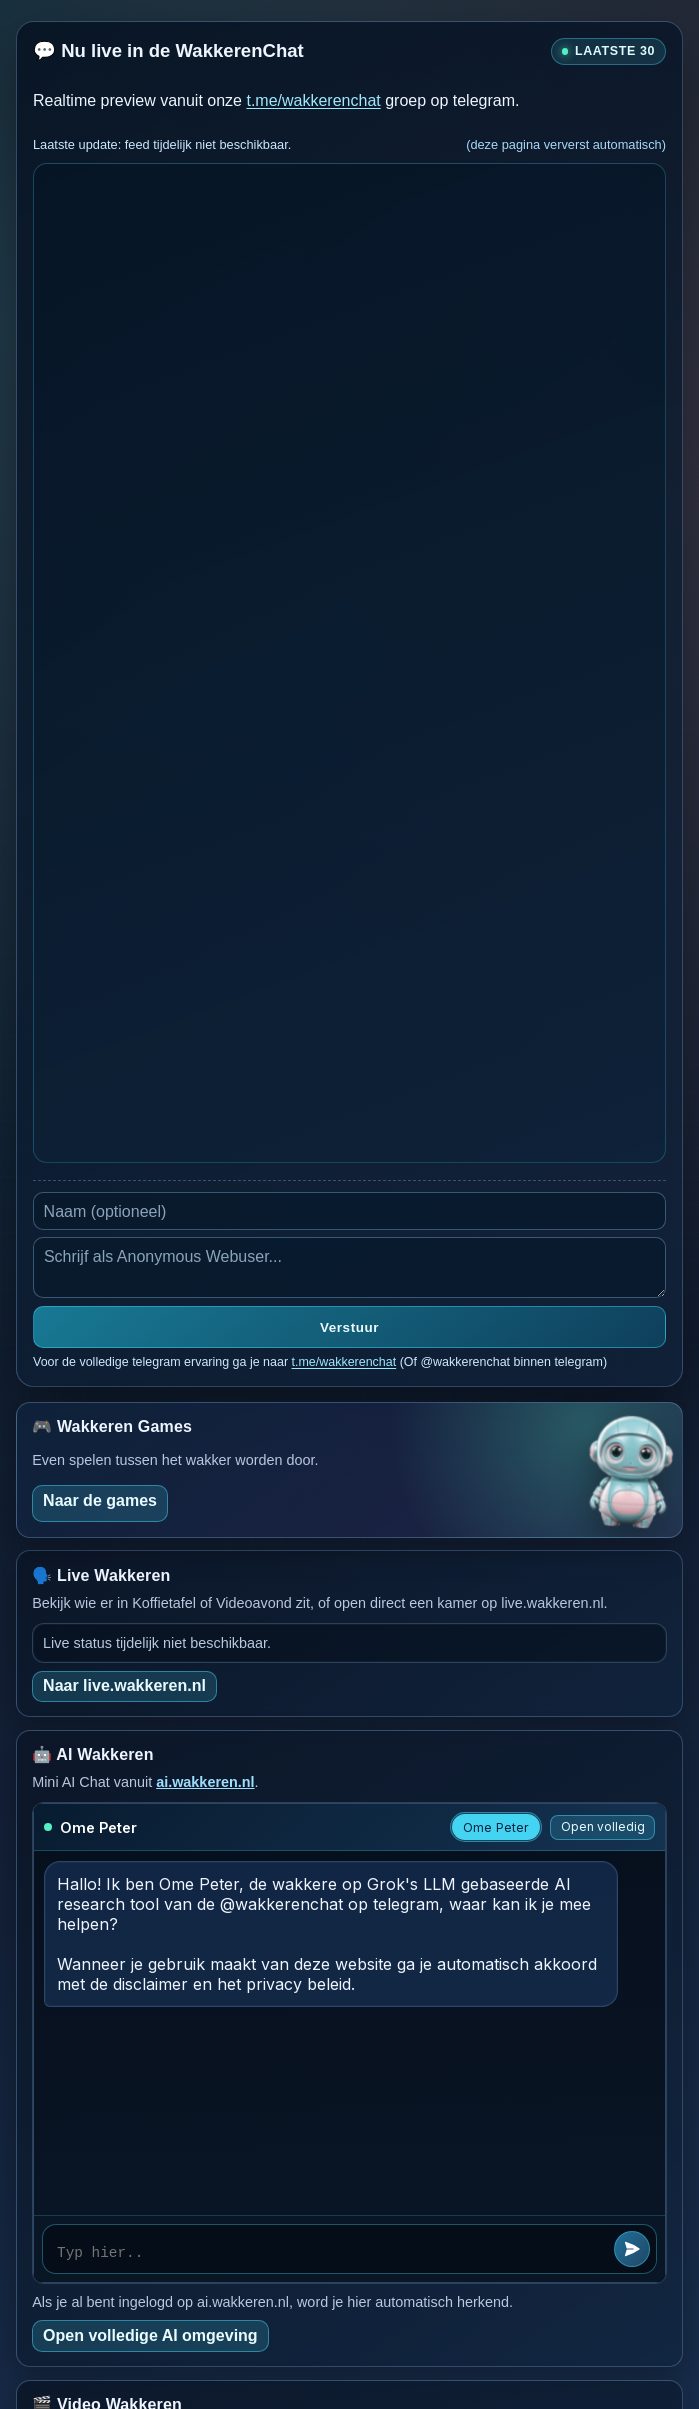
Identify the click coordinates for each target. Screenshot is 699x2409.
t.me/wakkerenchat (313, 100)
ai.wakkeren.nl (205, 1782)
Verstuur (349, 1327)
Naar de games (100, 1500)
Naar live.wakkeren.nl (124, 1685)
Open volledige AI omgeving (150, 2335)
